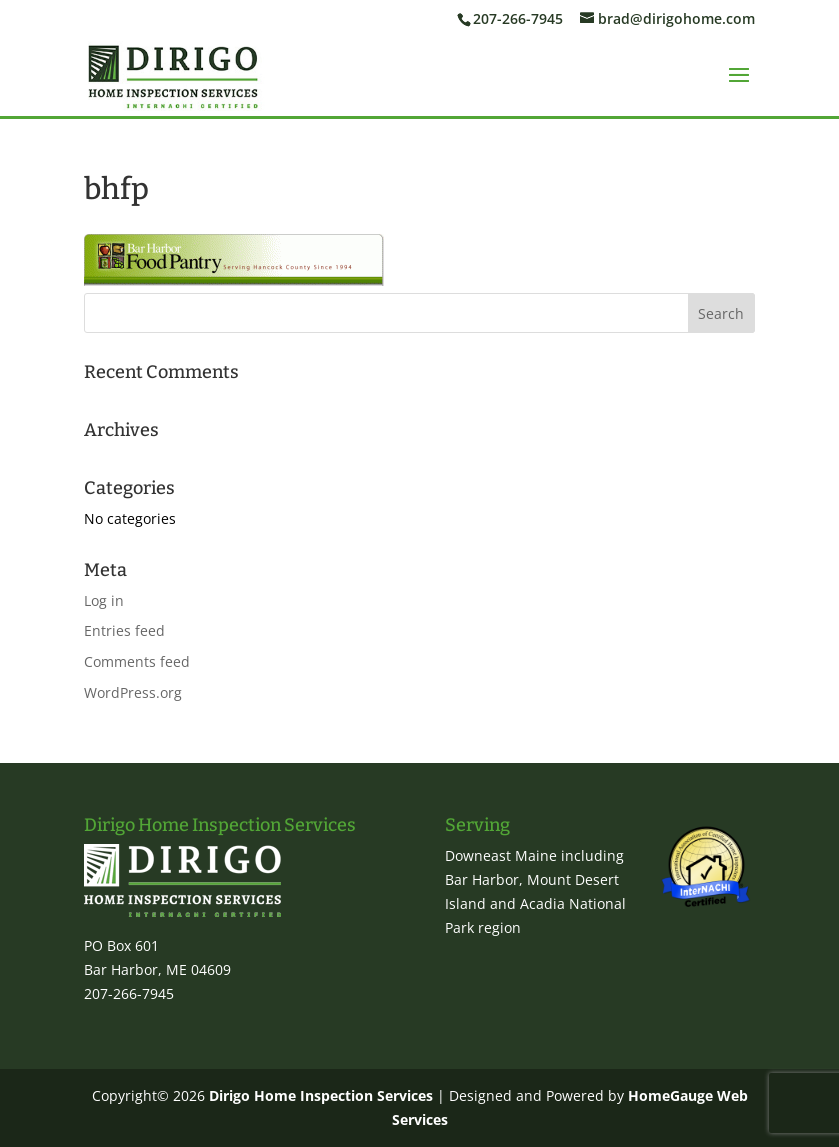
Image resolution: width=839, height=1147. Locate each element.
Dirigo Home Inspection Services (321, 1095)
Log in (104, 600)
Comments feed (137, 661)
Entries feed (124, 630)
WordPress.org (133, 692)
